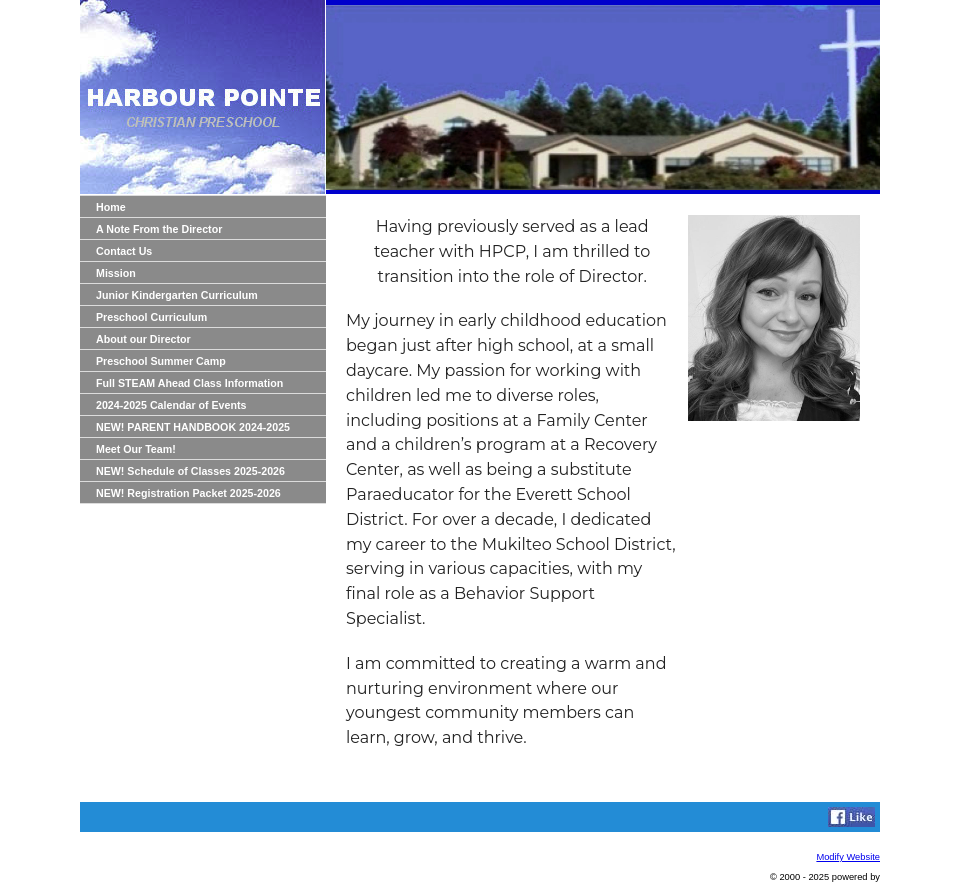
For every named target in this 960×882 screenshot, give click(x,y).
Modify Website (848, 857)
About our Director (143, 339)
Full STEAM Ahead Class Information (189, 383)
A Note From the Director (159, 229)
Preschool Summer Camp (161, 361)
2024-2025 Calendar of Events (171, 405)
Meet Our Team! (136, 449)
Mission (116, 273)
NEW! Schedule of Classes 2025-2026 (190, 471)
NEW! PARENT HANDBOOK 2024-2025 (193, 427)
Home (111, 207)
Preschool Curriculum (151, 317)
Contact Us (124, 251)
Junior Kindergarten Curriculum (177, 295)
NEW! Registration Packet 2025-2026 (188, 493)
